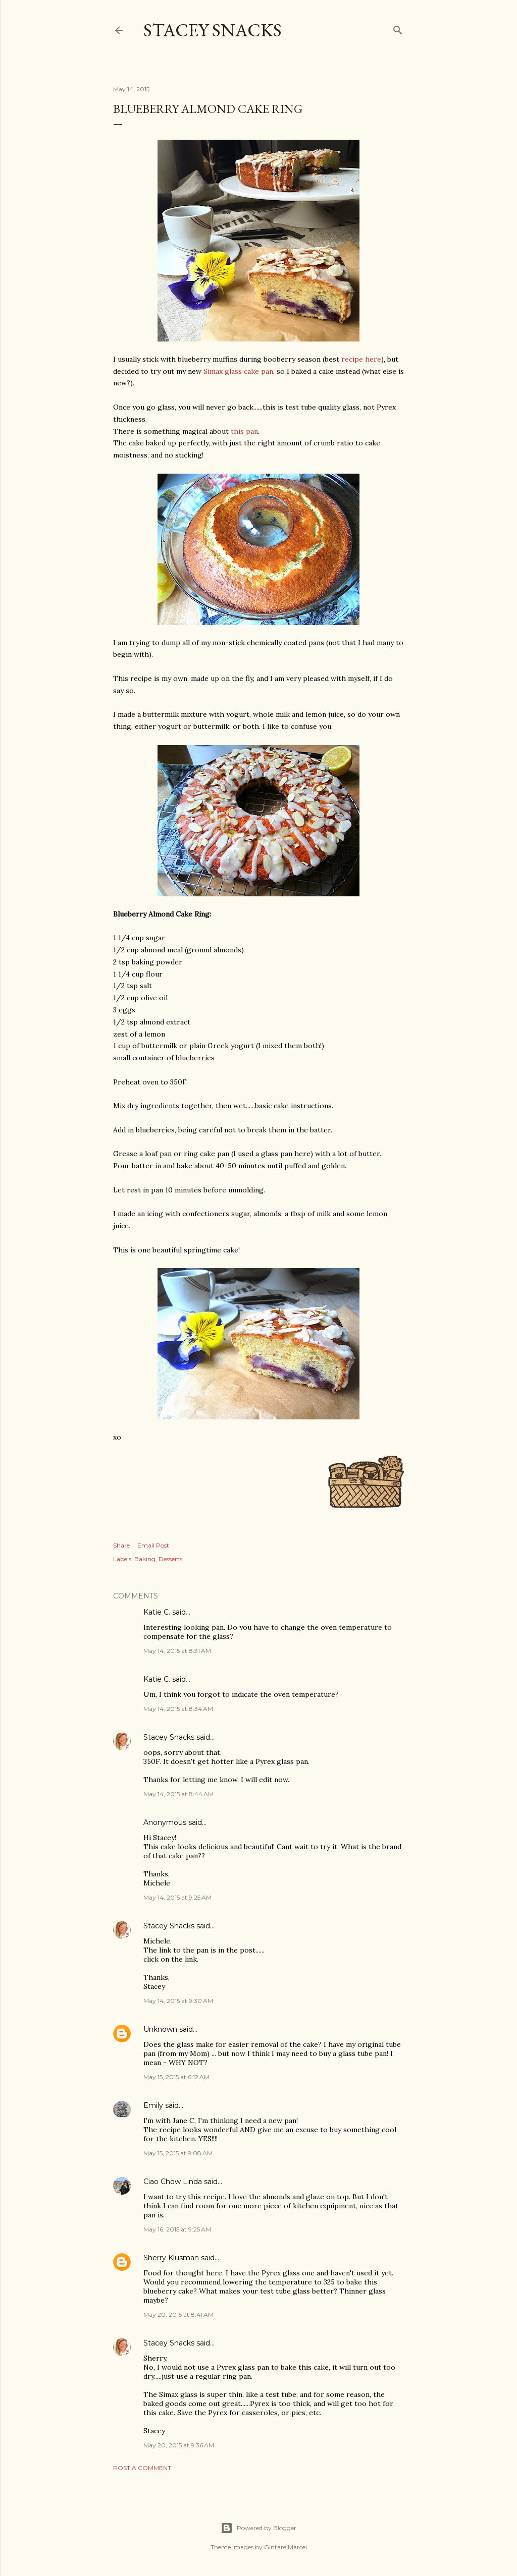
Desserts (170, 1559)
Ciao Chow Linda (172, 2181)
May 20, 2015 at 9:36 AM (178, 2445)
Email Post (153, 1545)
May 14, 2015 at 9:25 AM (177, 1897)
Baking (145, 1559)
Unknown (160, 2029)
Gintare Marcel (285, 2547)
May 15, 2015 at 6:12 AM (176, 2077)
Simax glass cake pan (238, 371)
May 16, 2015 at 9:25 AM (177, 2229)
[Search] (398, 28)
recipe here (361, 359)
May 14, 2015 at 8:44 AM (178, 1794)
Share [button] (121, 1545)
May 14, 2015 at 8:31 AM (177, 1650)
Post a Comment (142, 2468)
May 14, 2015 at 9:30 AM (178, 2001)
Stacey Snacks (212, 30)
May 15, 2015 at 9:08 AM (178, 2153)
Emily (153, 2105)
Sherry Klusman (171, 2257)
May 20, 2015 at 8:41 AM (178, 2314)
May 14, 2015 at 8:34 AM (178, 1708)
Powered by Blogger (258, 2528)
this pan (244, 431)
